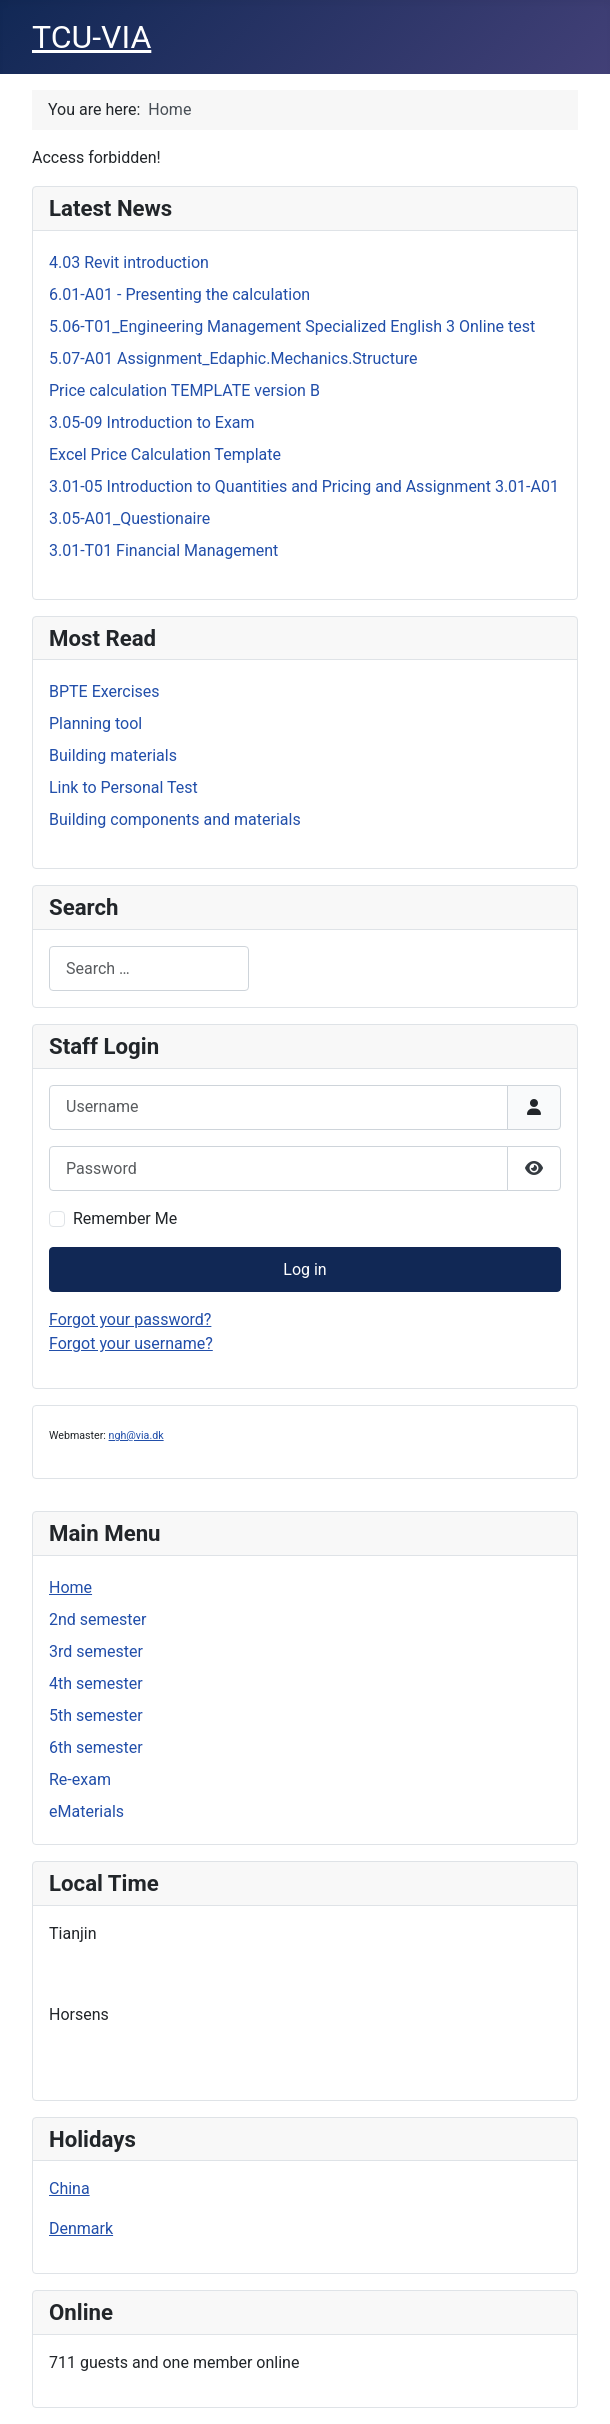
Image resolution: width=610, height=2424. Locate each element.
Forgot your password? (130, 1319)
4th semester (96, 1683)
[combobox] (149, 968)
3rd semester (96, 1651)
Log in (304, 1269)
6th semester (96, 1747)
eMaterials (86, 1811)
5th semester (96, 1715)
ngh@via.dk (136, 1435)
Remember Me (125, 1218)
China (69, 2188)
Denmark (81, 2228)
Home (70, 1587)
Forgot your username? (131, 1343)
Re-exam (80, 1779)
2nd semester (97, 1619)
